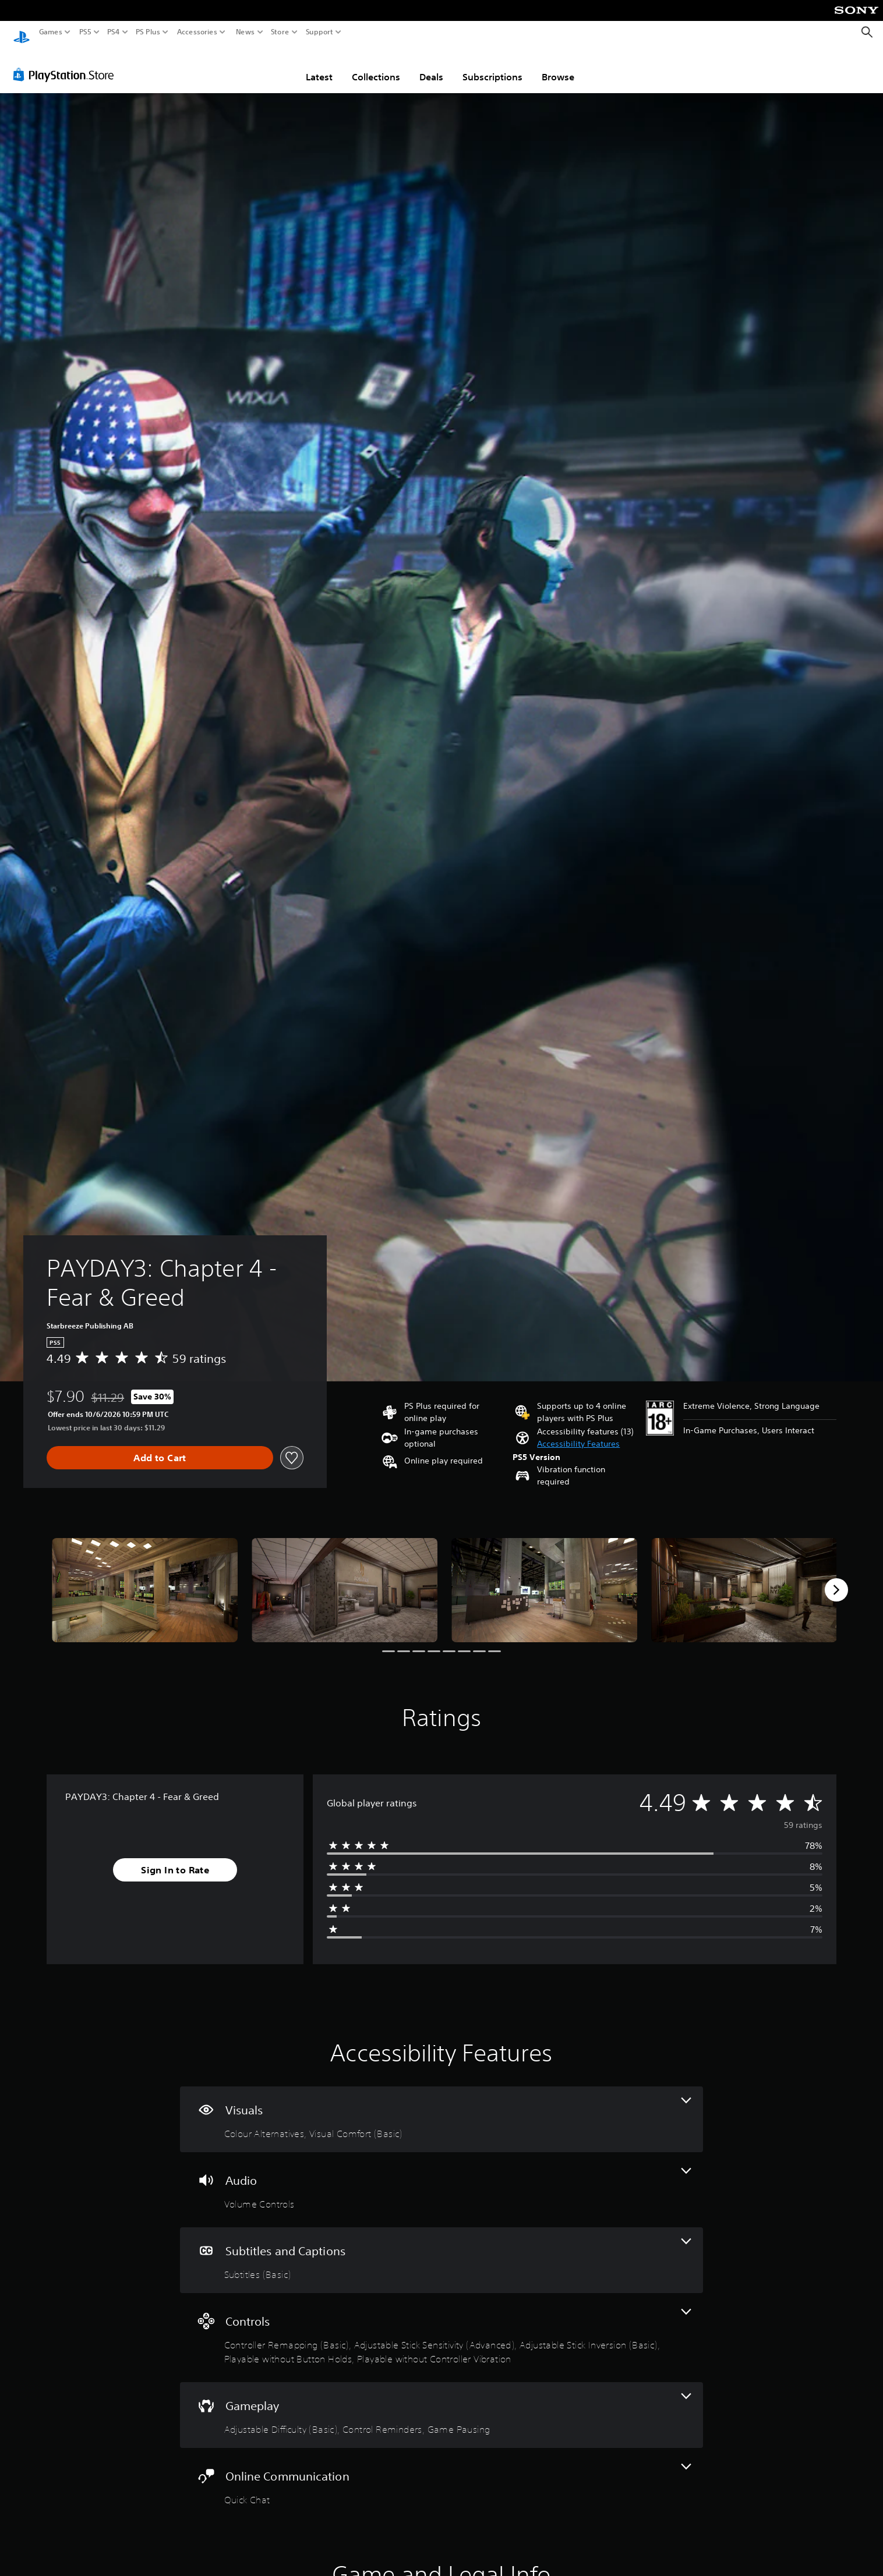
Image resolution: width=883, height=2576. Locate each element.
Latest (319, 66)
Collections (376, 66)
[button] (578, 1433)
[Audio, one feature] (442, 2179)
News (245, 32)
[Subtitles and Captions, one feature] (442, 2249)
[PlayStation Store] (66, 63)
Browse (558, 66)
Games (50, 32)
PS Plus (148, 32)
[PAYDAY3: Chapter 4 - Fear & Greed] (145, 1579)
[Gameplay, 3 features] (442, 2404)
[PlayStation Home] (21, 32)
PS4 (113, 32)
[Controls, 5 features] (442, 2326)
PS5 (85, 32)
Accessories (197, 32)
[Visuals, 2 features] (442, 2108)
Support (320, 32)
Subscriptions (492, 66)
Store (280, 32)
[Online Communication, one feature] (442, 2474)
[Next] (836, 1578)
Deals (431, 66)
